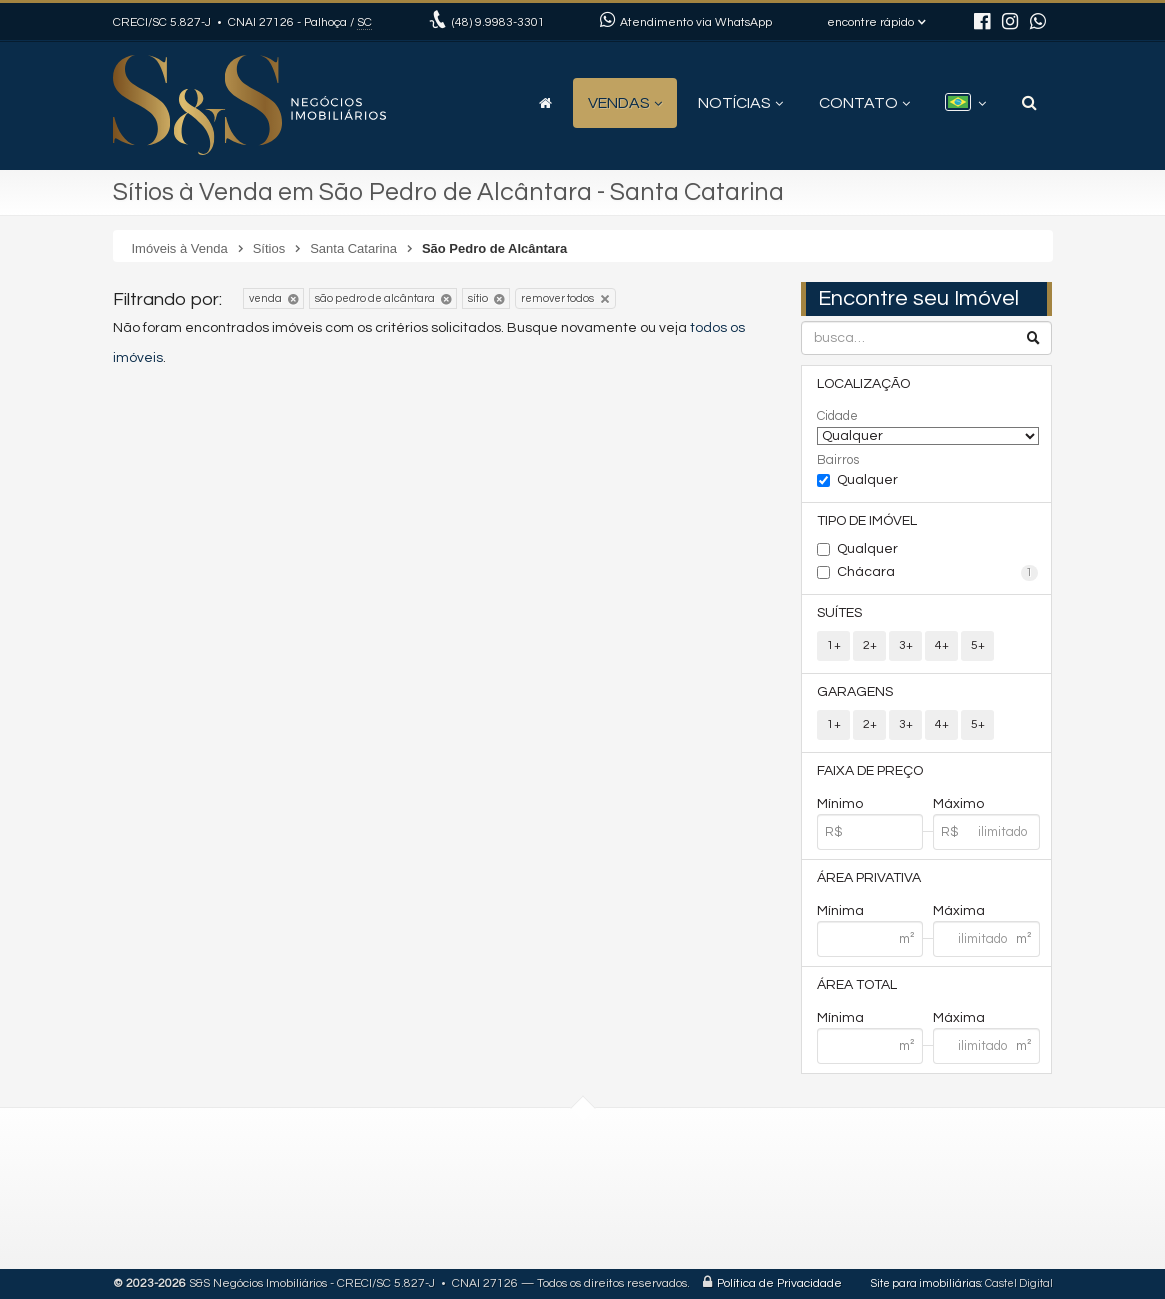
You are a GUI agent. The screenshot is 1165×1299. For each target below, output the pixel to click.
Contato (864, 103)
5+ (978, 645)
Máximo (958, 804)
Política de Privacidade (779, 1283)
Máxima (959, 911)
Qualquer (867, 480)
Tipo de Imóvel (867, 521)
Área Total (857, 985)
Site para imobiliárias (926, 1283)
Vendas (625, 103)
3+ (906, 645)
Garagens (855, 692)
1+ (834, 645)
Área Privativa (869, 878)
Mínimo (840, 804)
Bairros (838, 460)
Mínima (840, 911)
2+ (870, 645)
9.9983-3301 (498, 22)
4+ (942, 645)
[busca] (1029, 103)
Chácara (937, 573)
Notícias (740, 103)
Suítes (839, 613)
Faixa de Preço (870, 771)
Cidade (837, 416)
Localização (863, 384)
